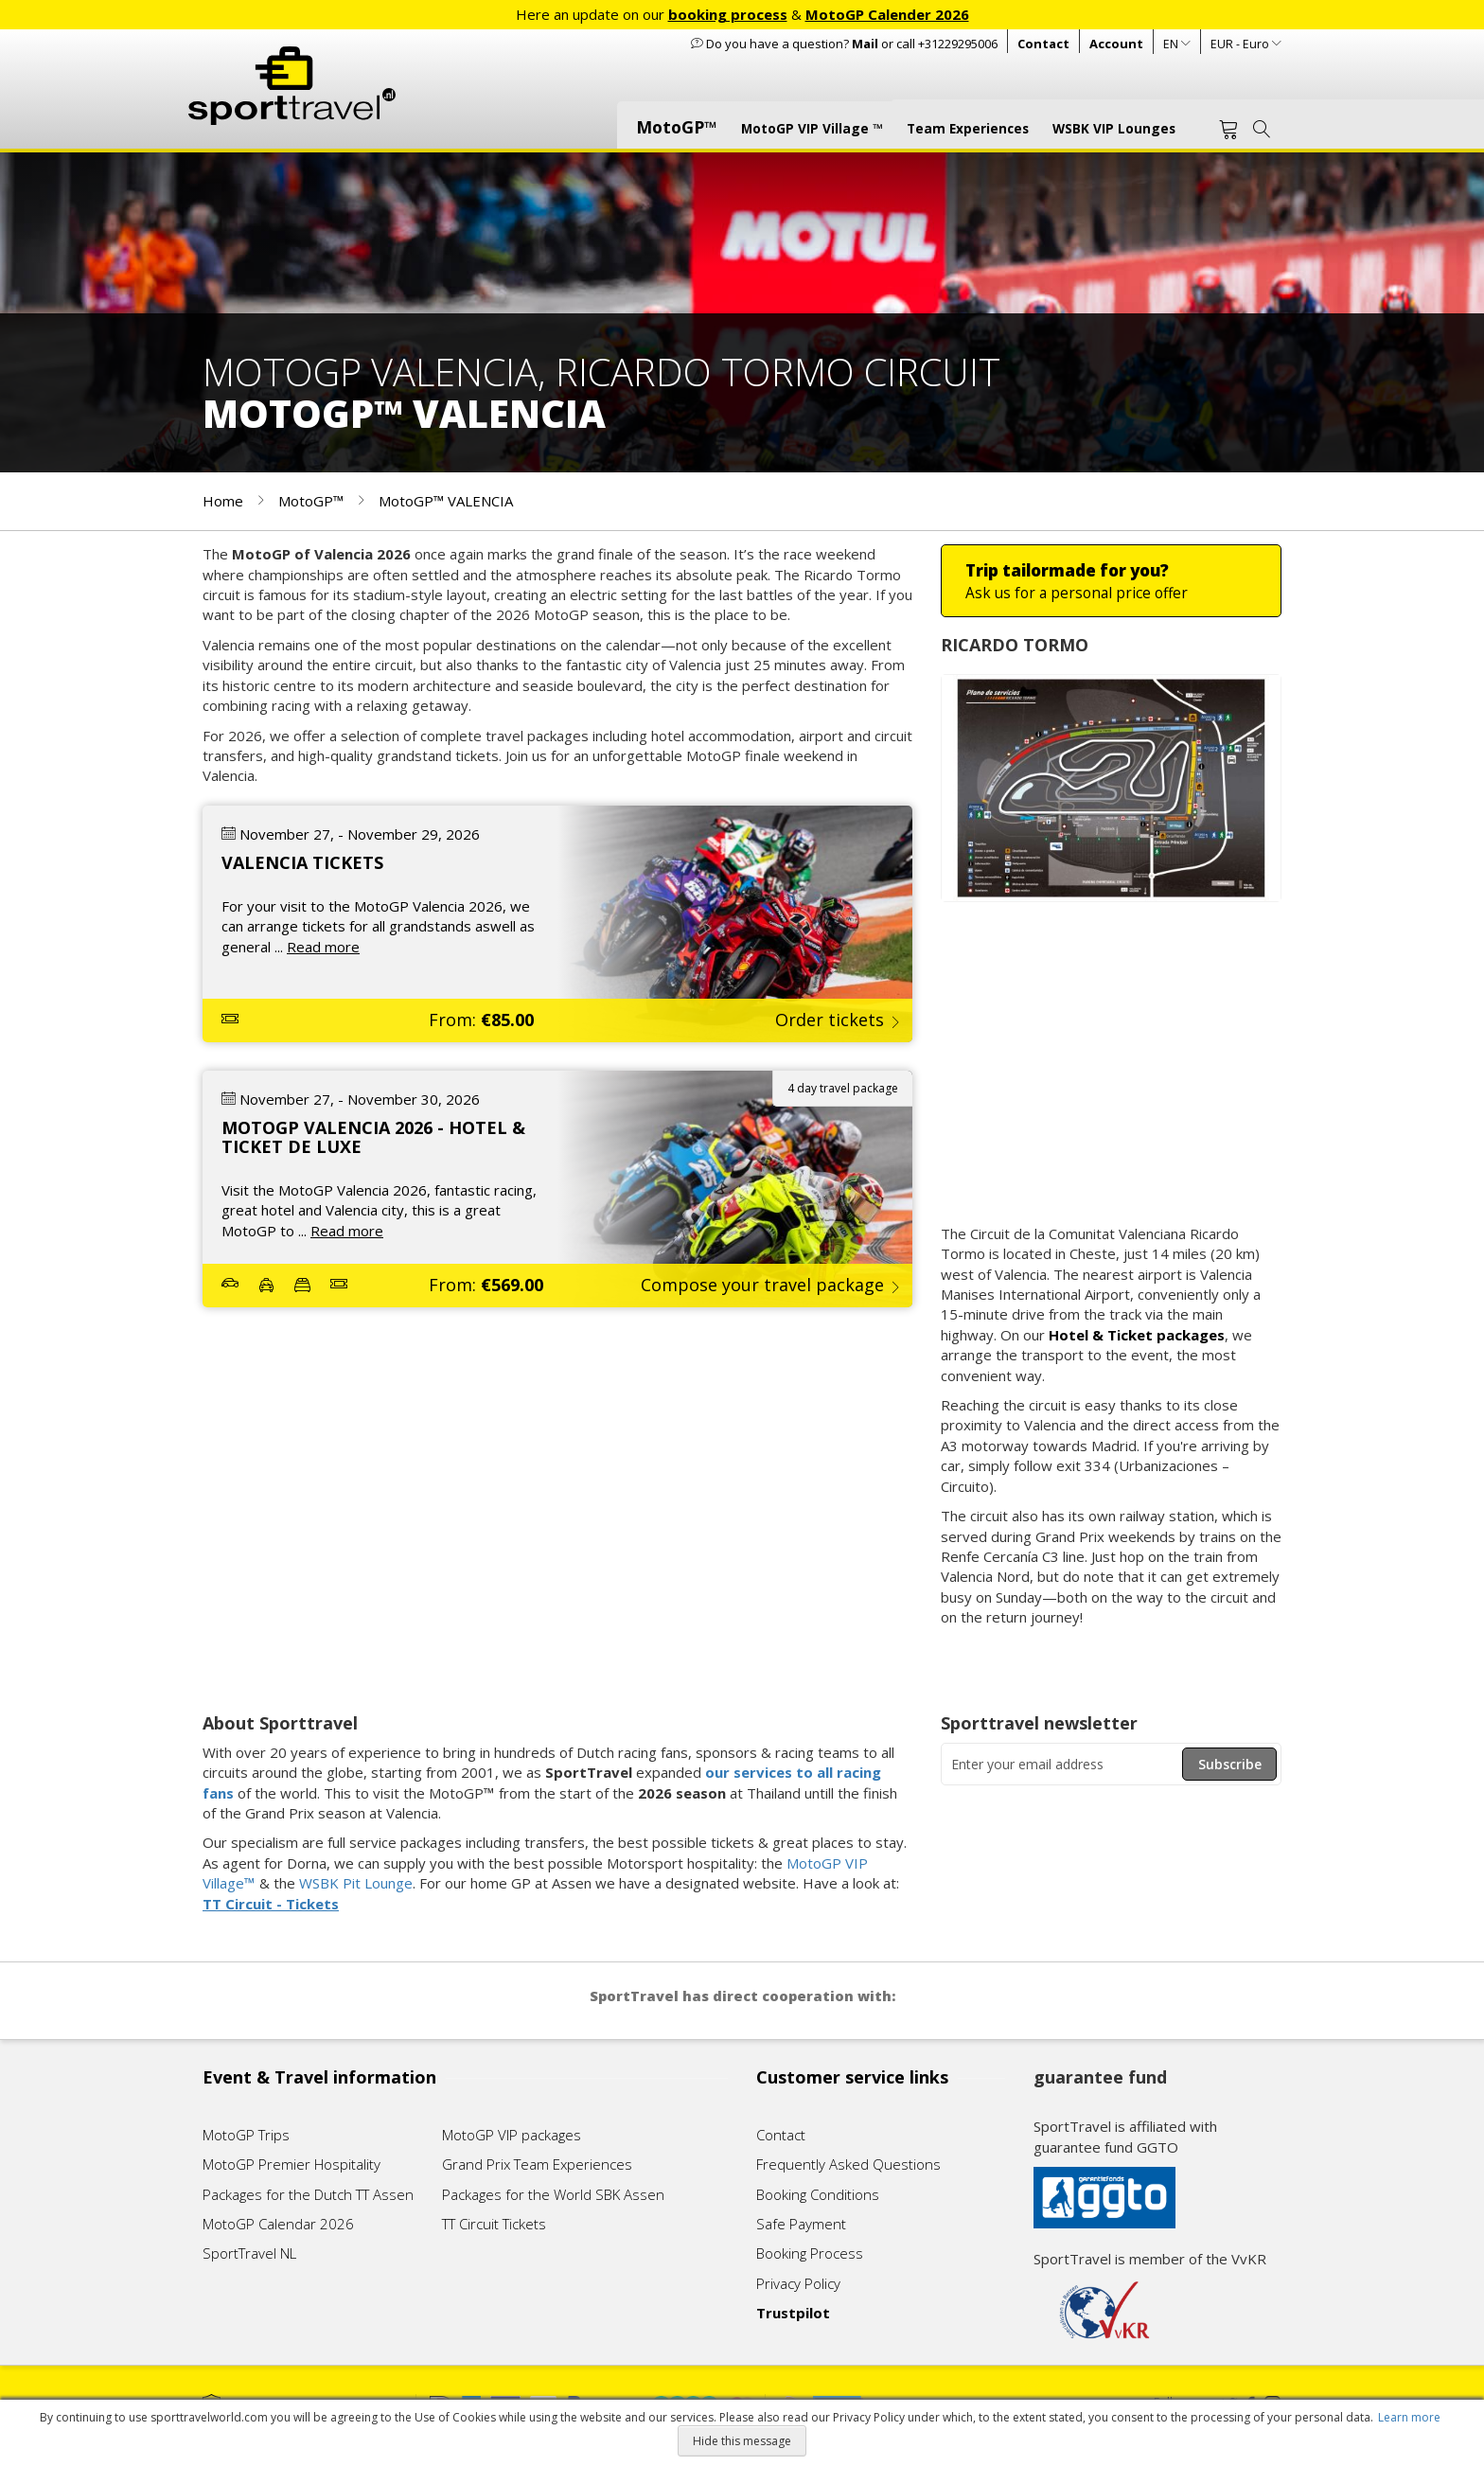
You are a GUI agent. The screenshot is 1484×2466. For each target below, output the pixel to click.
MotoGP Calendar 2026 (278, 2223)
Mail (865, 43)
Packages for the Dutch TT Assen (308, 2194)
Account (1116, 43)
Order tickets (829, 1019)
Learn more (1409, 2417)
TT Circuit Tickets (494, 2223)
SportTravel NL (249, 2253)
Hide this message (742, 2441)
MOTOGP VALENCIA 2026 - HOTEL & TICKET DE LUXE (373, 1137)
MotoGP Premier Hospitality (291, 2164)
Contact (1043, 43)
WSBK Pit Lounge (356, 1882)
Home (225, 500)
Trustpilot (793, 2312)
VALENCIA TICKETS (302, 862)
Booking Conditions (817, 2194)
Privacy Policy (798, 2283)
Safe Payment (801, 2223)
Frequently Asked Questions (848, 2164)
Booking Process (809, 2253)
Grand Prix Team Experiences (539, 2164)
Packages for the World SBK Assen (553, 2194)
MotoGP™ (312, 500)
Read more (323, 946)
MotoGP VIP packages (511, 2134)
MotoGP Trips (246, 2134)
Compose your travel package (762, 1284)
